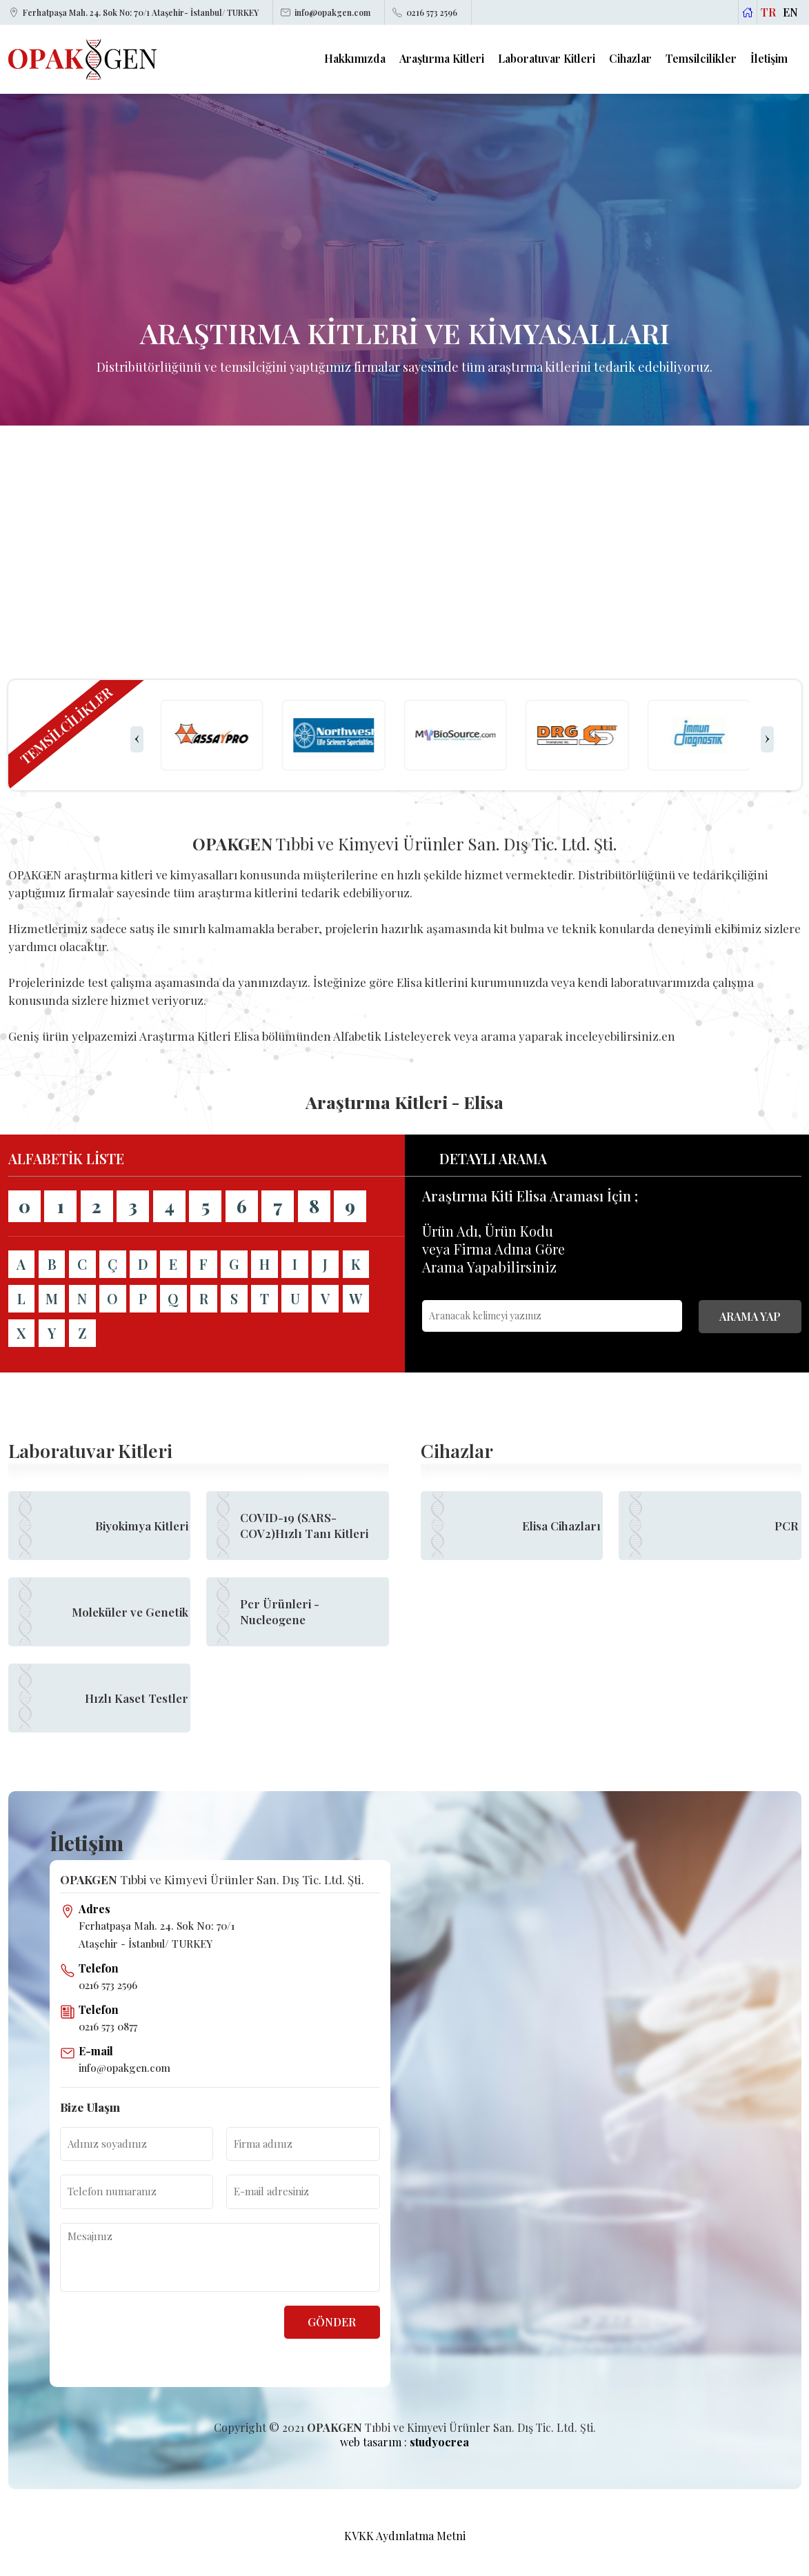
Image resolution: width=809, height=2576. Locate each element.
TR (768, 12)
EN (790, 12)
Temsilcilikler (701, 58)
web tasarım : (404, 2442)
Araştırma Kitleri (441, 58)
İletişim (769, 58)
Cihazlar (630, 58)
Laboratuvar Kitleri (546, 58)
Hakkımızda (355, 58)
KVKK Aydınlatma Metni (405, 2536)
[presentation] (136, 739)
